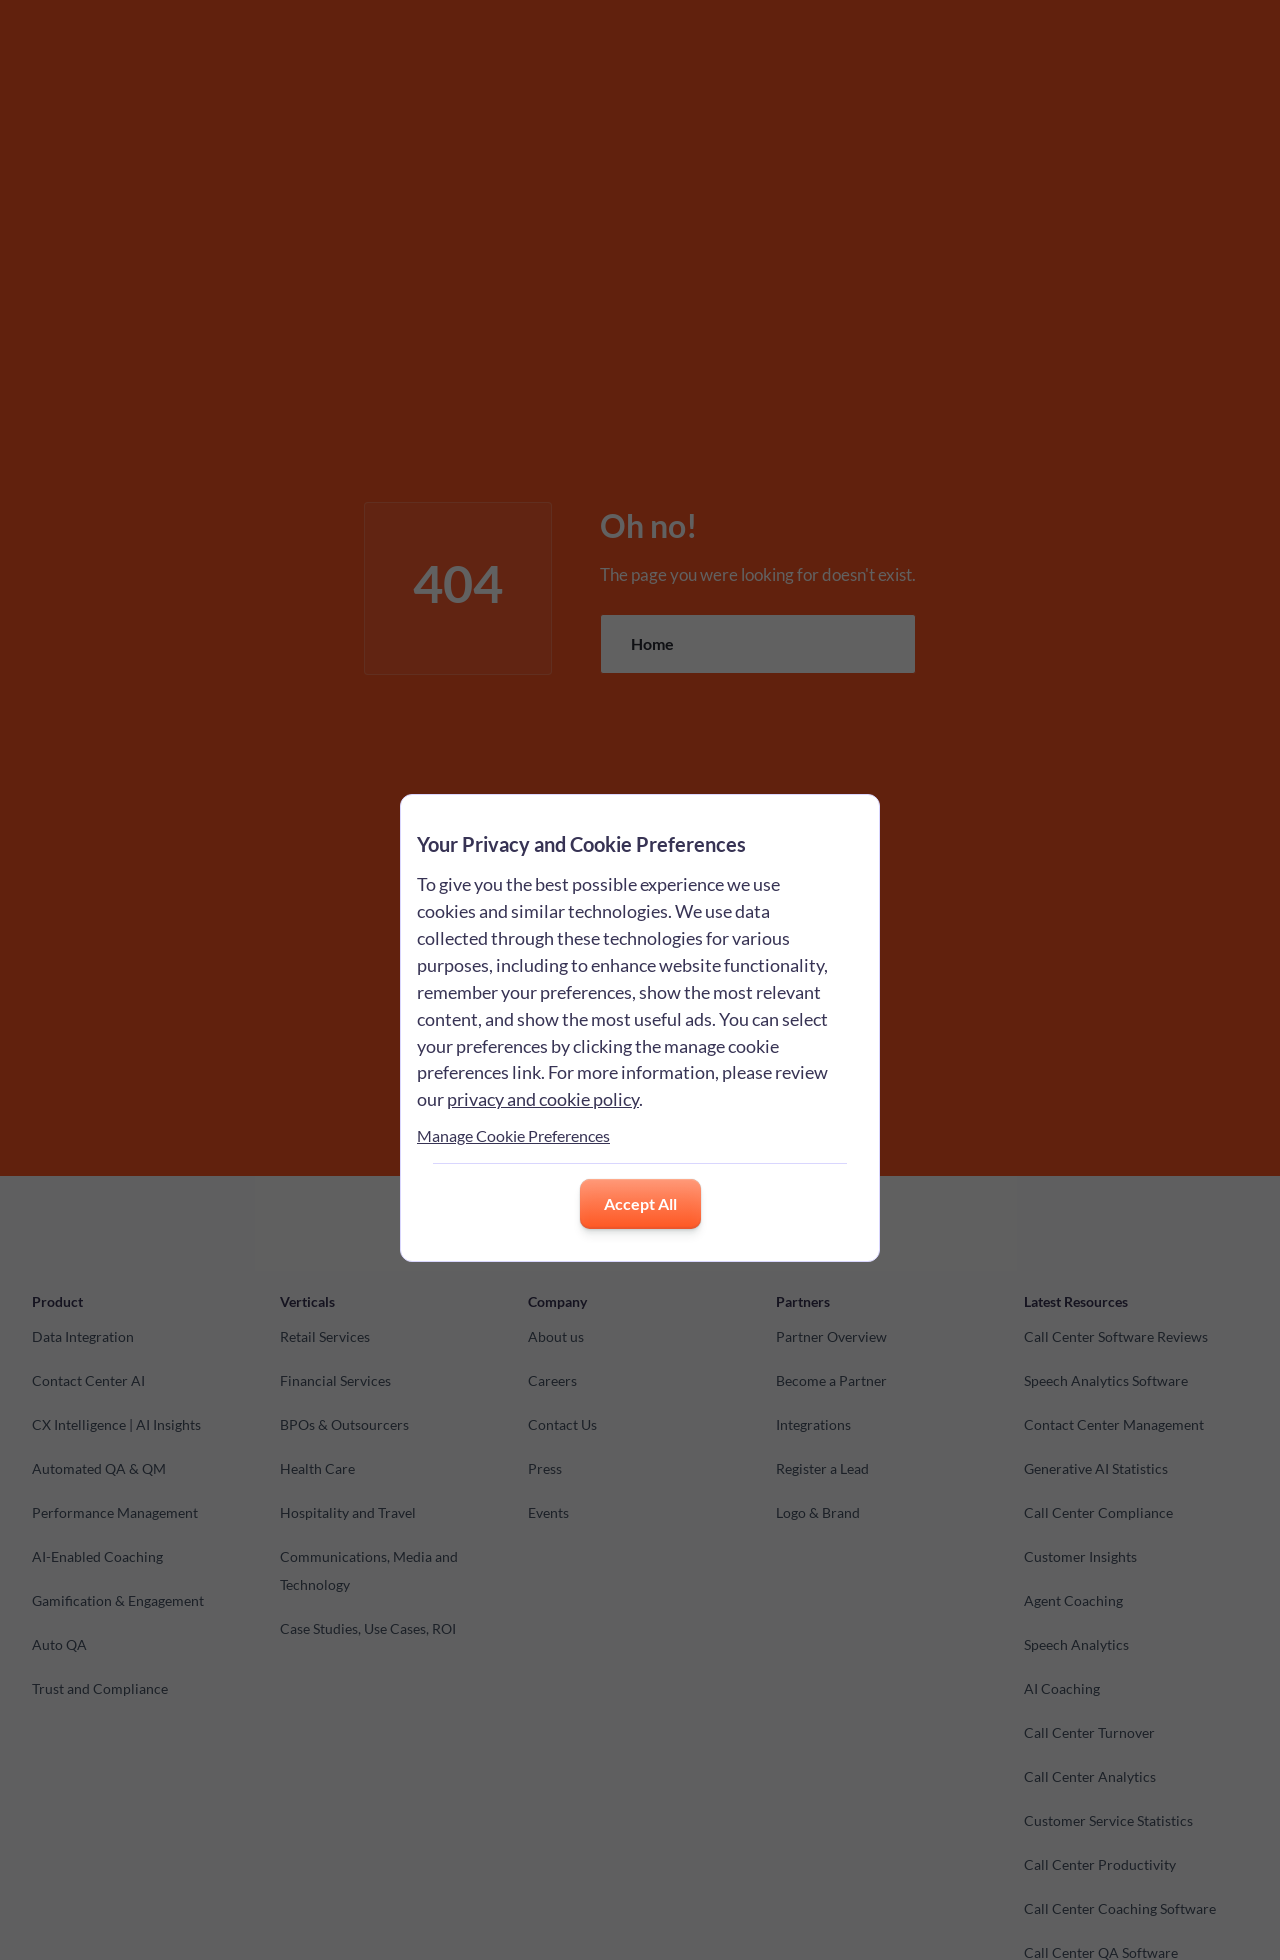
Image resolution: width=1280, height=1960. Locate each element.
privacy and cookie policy (543, 1099)
